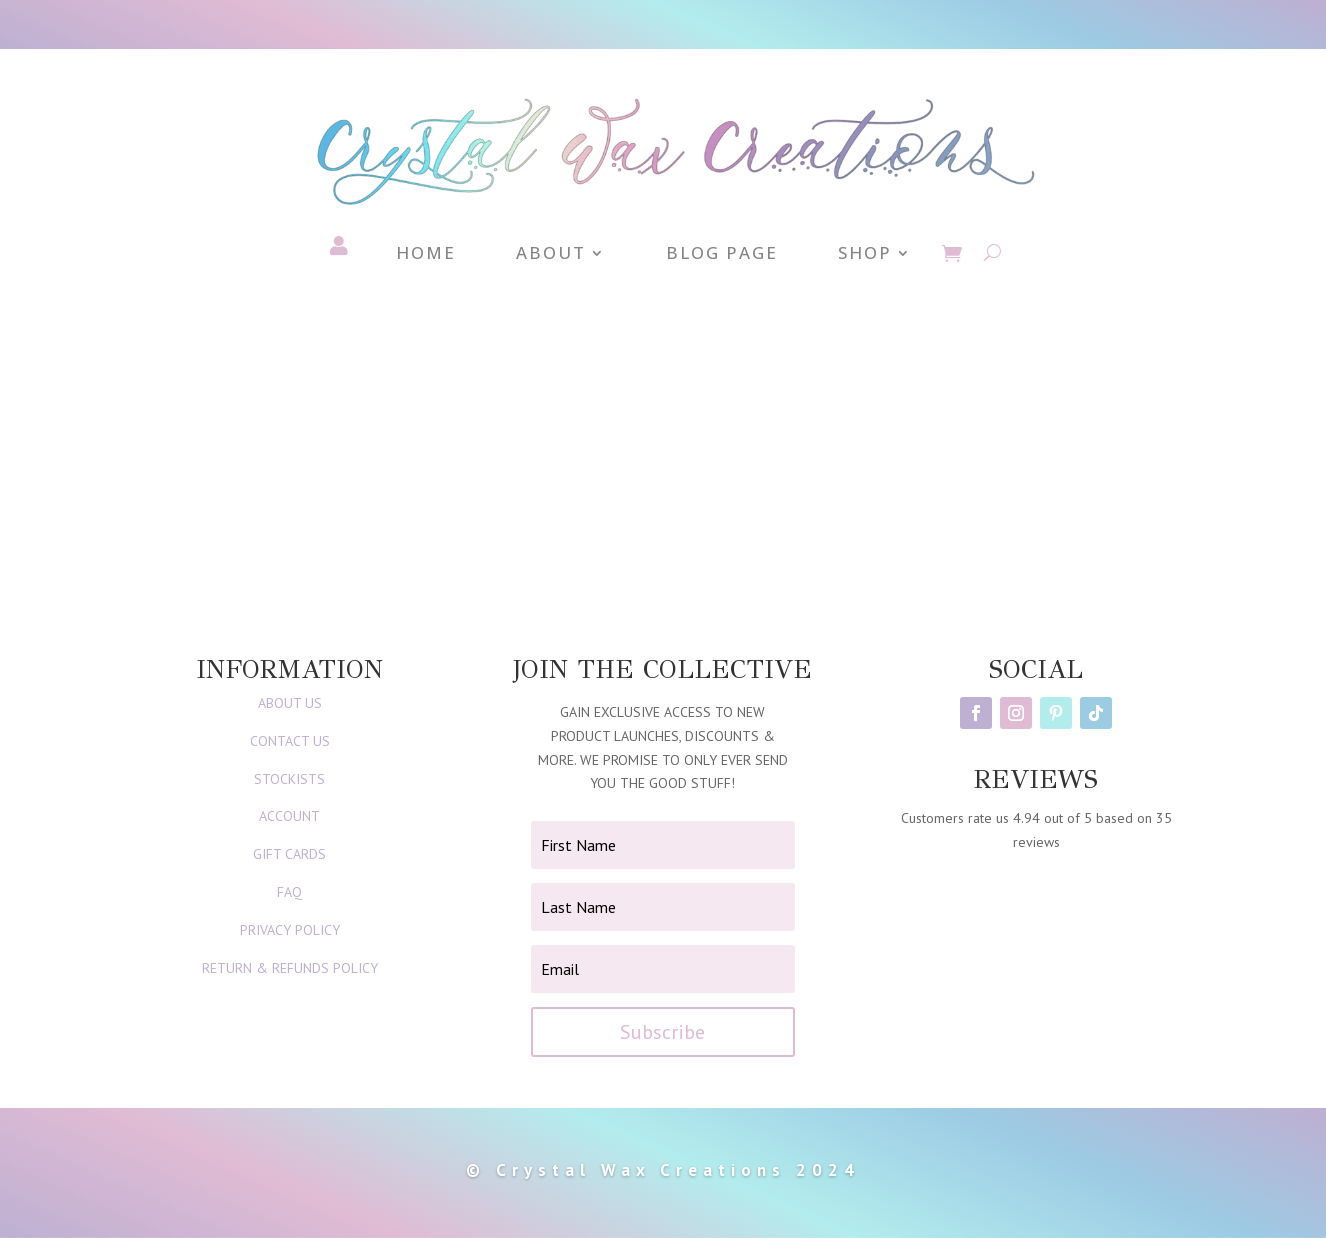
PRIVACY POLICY (290, 930)
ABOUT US (290, 703)
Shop (865, 255)
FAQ (289, 892)
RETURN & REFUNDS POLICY (290, 968)
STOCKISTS (289, 779)
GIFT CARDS (289, 854)
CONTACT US (290, 741)
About (551, 255)
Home (426, 255)
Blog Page (722, 255)
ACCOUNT (289, 816)
